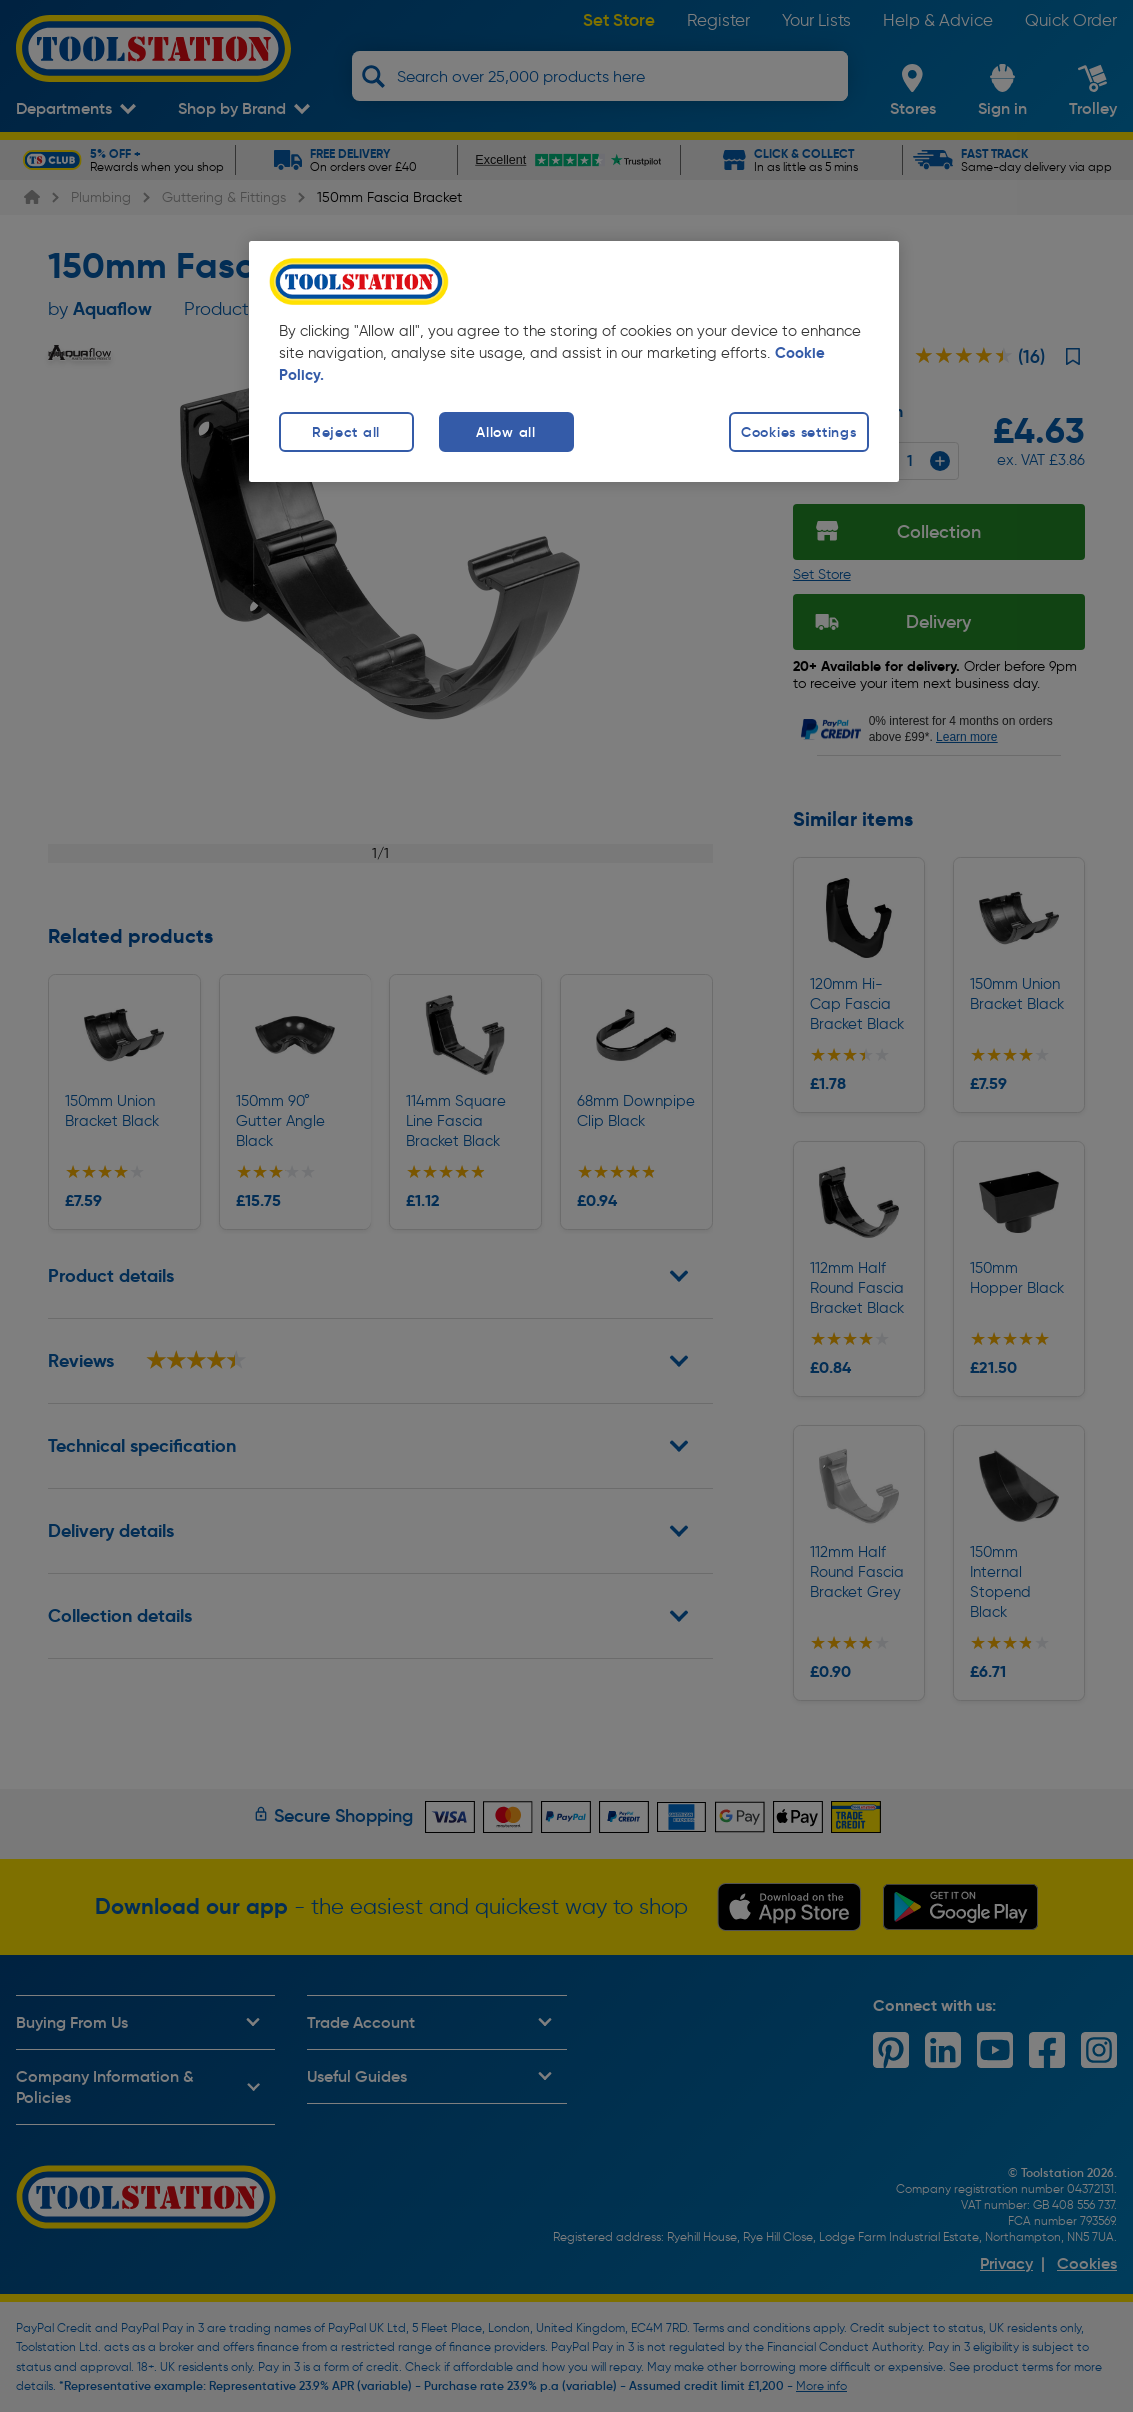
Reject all (346, 432)
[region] (574, 361)
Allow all (505, 432)
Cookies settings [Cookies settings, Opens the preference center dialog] (799, 432)
